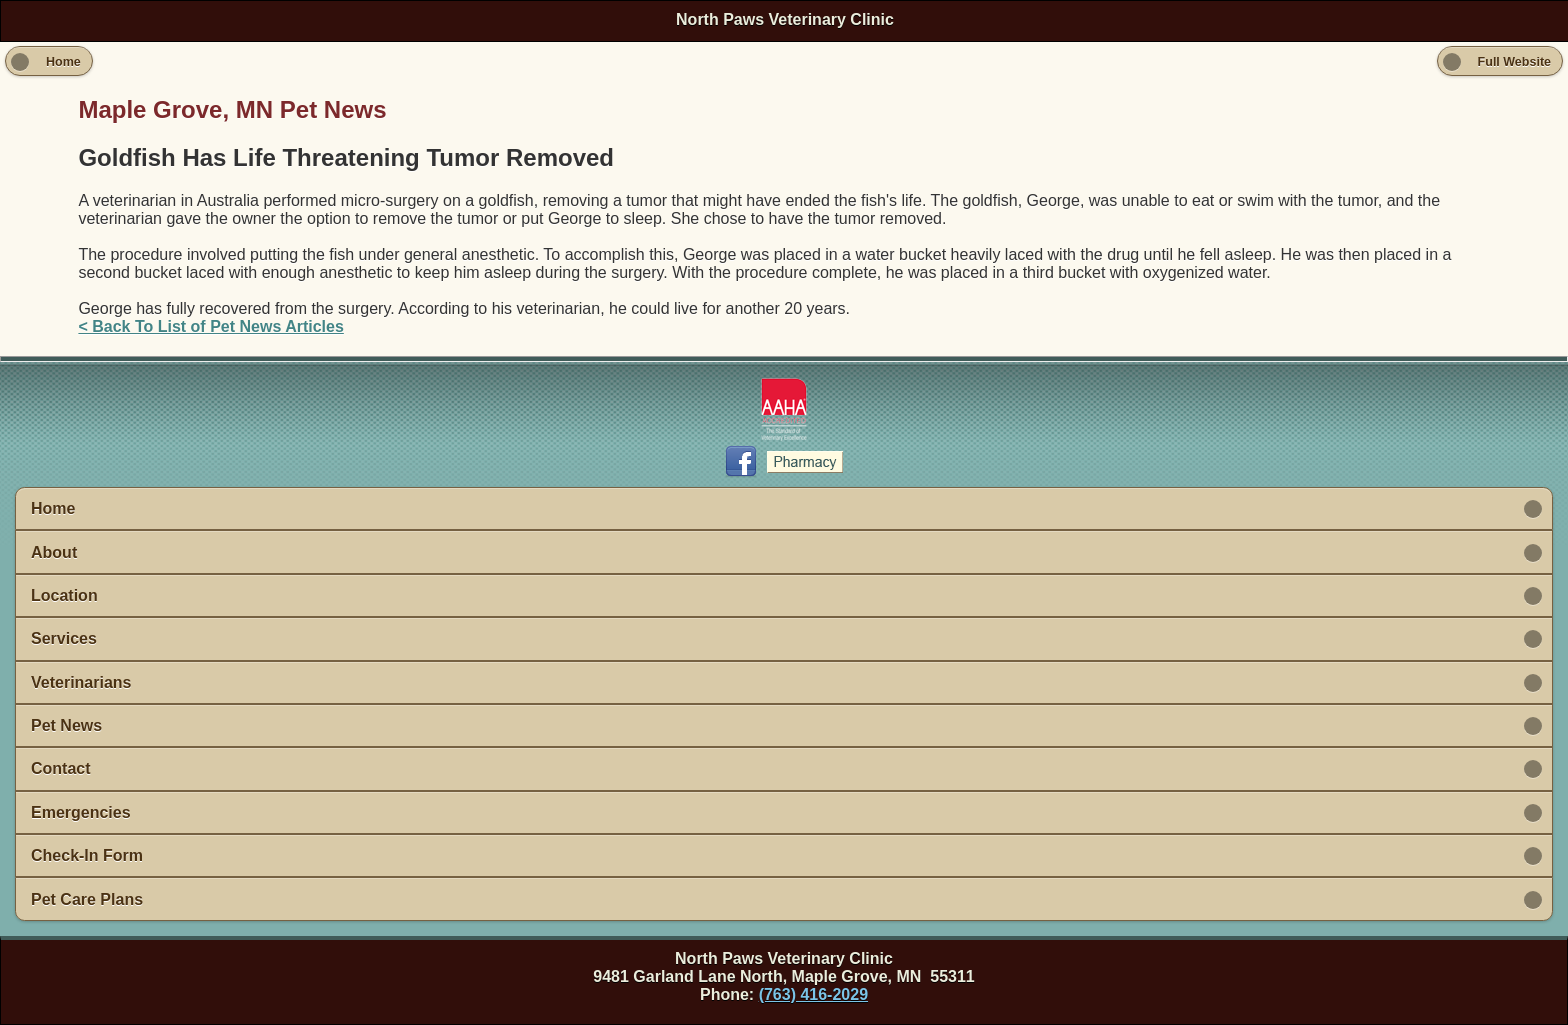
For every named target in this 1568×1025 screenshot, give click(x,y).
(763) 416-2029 (813, 994)
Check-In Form (87, 855)
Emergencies (81, 812)
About (54, 552)
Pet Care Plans (87, 899)
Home (53, 508)
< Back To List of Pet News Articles (210, 326)
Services (64, 638)
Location (64, 595)
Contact (61, 768)
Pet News (66, 725)
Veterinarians (81, 682)
